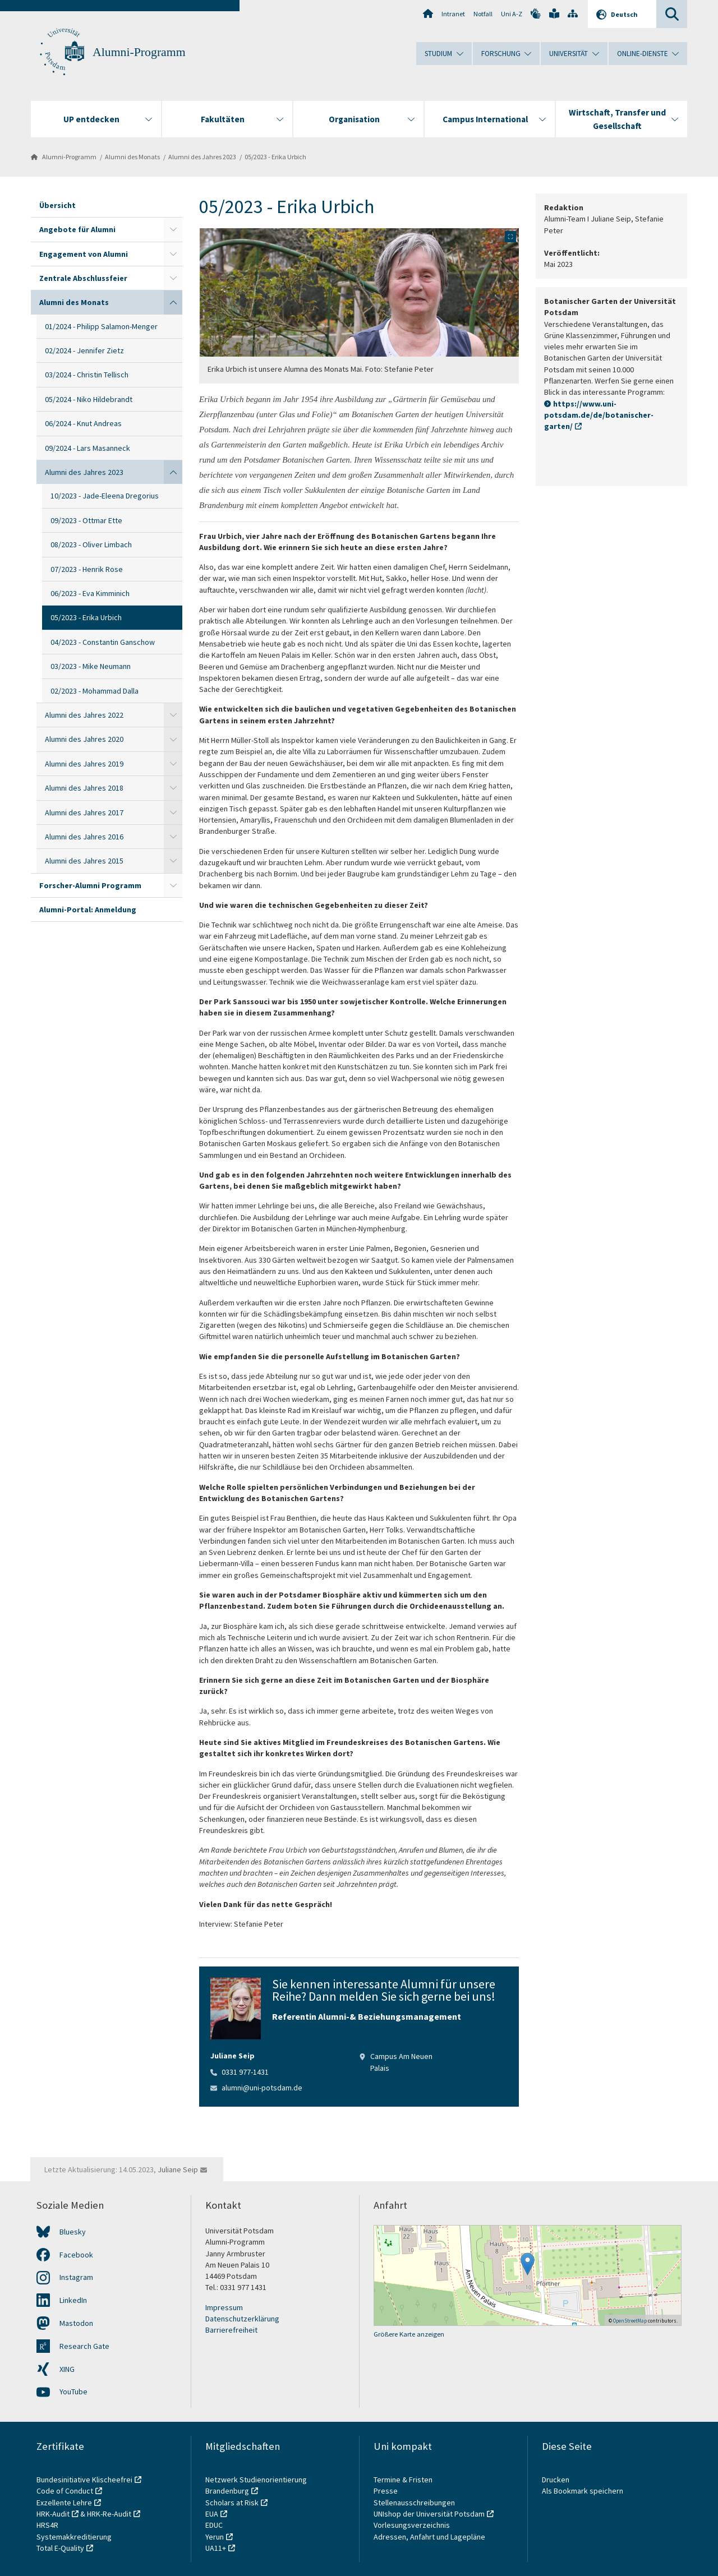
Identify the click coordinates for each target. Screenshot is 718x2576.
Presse (386, 2491)
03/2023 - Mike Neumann (90, 666)
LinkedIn (73, 2300)
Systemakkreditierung (74, 2537)
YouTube (73, 2391)
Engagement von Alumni (83, 254)
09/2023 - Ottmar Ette (86, 520)
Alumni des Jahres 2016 (84, 837)
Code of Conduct (64, 2491)
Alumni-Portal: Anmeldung (87, 909)
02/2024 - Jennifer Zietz (84, 350)
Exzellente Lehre (64, 2502)
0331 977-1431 (245, 2072)
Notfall (483, 14)
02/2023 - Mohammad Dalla (94, 691)
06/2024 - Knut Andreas (83, 423)
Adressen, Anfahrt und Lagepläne (429, 2537)
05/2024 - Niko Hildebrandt (88, 399)
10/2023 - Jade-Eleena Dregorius (104, 496)
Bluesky (72, 2232)
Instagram (76, 2277)
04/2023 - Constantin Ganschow (102, 642)
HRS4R (47, 2525)
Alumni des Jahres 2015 (84, 861)
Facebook (76, 2255)
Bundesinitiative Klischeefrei (84, 2480)
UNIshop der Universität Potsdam (429, 2514)
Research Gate (84, 2346)
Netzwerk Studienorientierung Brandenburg (256, 2485)
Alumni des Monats (132, 157)
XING (67, 2369)
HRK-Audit (53, 2514)
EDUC (214, 2525)
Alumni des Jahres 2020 (84, 739)
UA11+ (215, 2548)
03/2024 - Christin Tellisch (86, 375)
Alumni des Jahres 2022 (84, 715)
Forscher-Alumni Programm (90, 885)
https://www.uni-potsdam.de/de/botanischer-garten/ (598, 414)
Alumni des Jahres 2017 (84, 812)
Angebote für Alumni (77, 229)
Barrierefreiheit (231, 2330)
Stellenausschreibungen (414, 2502)
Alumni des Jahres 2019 (84, 764)
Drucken (555, 2480)
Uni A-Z (511, 14)
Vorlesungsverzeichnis (413, 2525)
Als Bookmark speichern (582, 2491)
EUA (211, 2514)
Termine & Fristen (404, 2480)
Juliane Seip (178, 2169)
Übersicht (57, 205)
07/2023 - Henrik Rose (86, 569)
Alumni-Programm (139, 52)
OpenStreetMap (630, 2321)
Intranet (453, 14)
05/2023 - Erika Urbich (275, 157)
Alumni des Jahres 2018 (84, 788)
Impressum (224, 2307)
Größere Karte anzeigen (409, 2334)
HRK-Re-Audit (109, 2514)
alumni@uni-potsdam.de (262, 2088)
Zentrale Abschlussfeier (83, 278)
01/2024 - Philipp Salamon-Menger (101, 326)
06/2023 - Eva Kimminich (90, 593)
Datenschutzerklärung (242, 2319)
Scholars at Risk (232, 2502)
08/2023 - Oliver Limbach (91, 544)
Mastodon (76, 2323)
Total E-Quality (60, 2548)
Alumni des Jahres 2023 (202, 157)
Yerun (214, 2537)
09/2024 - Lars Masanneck (87, 448)
